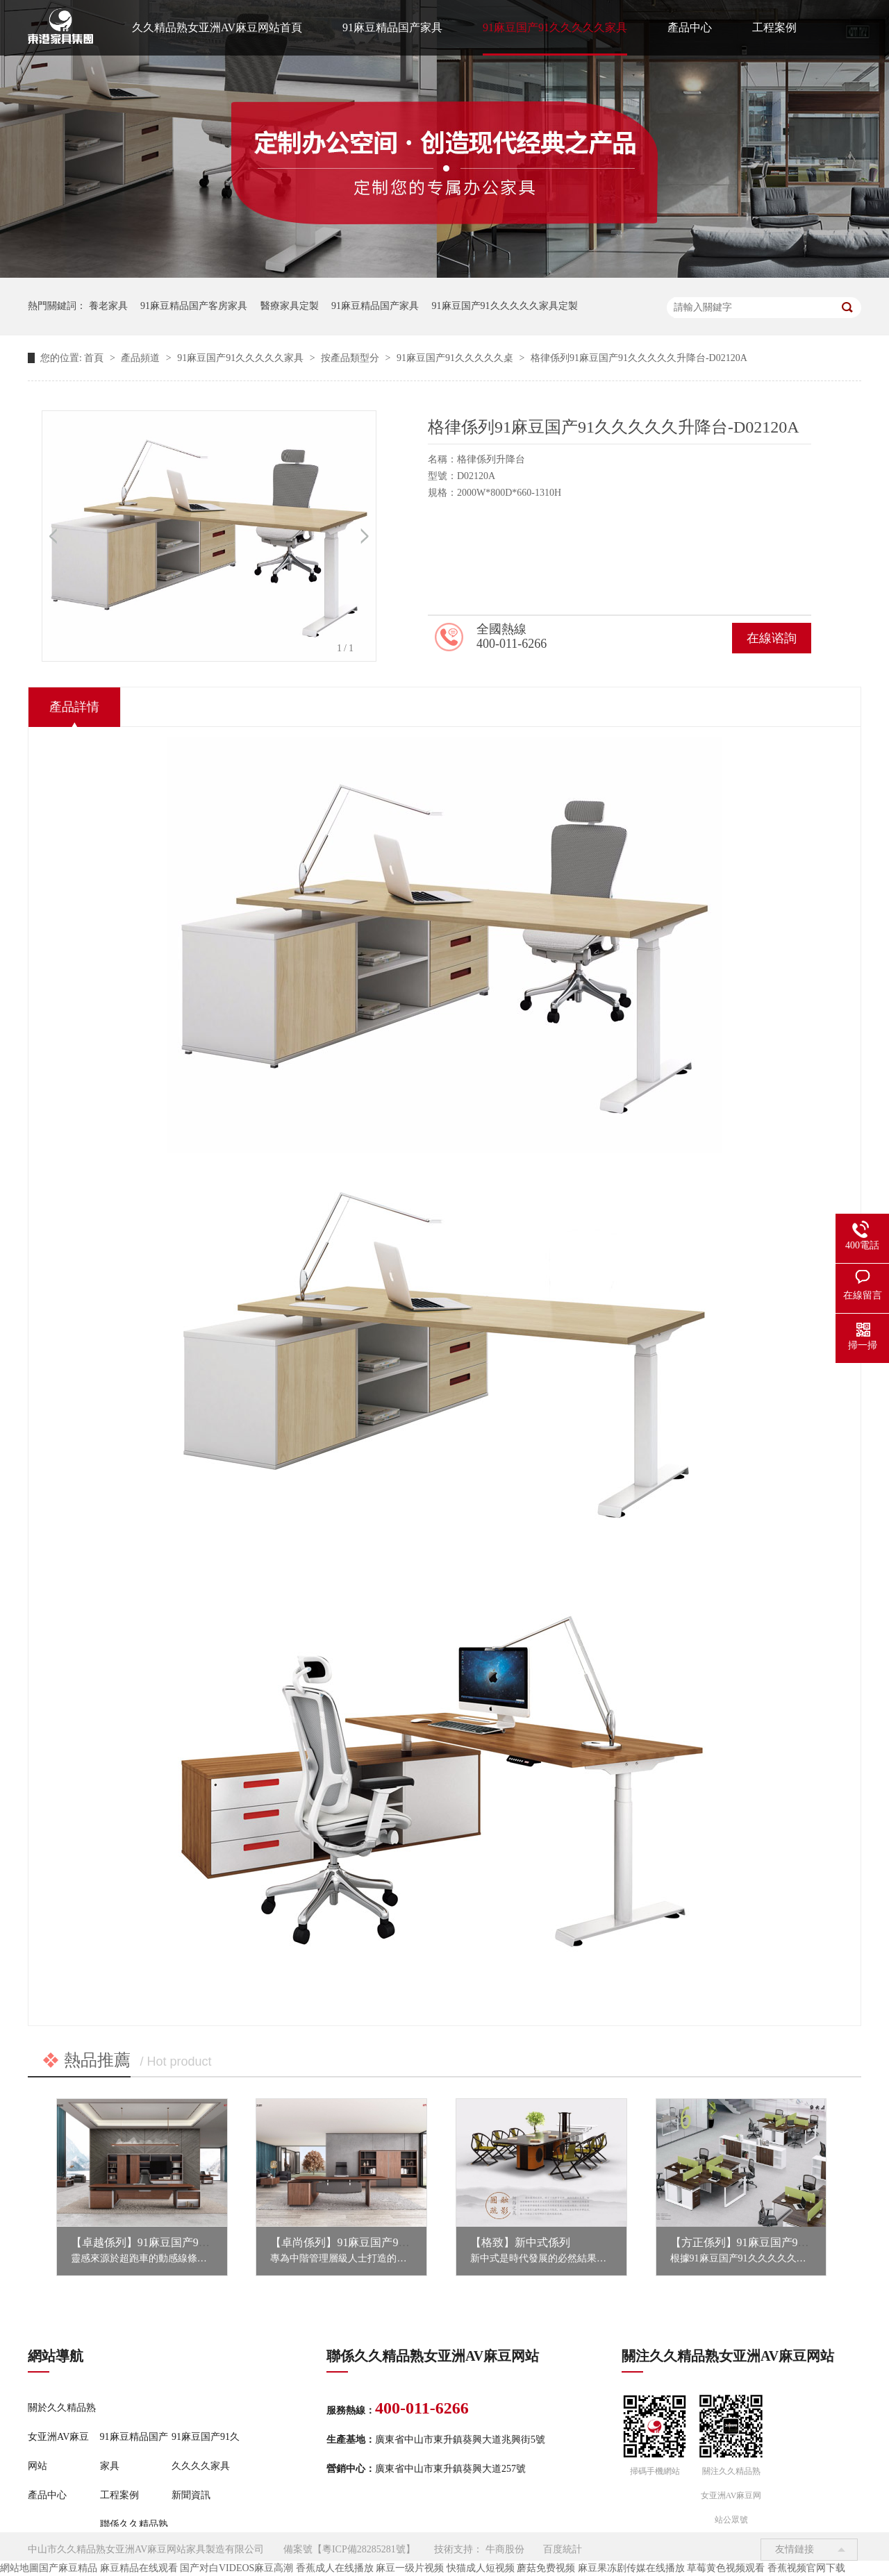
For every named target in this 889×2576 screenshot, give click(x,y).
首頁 (95, 358)
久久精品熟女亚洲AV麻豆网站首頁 (217, 27)
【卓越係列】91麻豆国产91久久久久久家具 (176, 2242)
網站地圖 (19, 2568)
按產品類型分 (351, 358)
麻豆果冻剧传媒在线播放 (631, 2568)
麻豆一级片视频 (410, 2568)
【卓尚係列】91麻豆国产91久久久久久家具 (375, 2242)
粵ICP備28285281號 (364, 2549)
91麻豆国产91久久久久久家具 (555, 27)
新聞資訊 (191, 2495)
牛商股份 (504, 2549)
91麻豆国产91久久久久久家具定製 (505, 306)
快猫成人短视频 (481, 2568)
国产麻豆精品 (68, 2568)
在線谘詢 (772, 638)
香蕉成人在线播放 (335, 2568)
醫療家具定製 (289, 306)
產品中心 (689, 27)
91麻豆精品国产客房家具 (193, 306)
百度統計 (562, 2549)
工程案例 (774, 27)
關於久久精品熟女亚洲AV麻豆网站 (62, 2436)
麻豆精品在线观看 (139, 2568)
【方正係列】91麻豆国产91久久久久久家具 (775, 2242)
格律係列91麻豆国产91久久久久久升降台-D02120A (639, 358)
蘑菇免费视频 (546, 2568)
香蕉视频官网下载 (806, 2568)
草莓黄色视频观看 (726, 2568)
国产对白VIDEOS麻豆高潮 (236, 2568)
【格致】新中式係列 (520, 2242)
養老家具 (108, 306)
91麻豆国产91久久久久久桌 (456, 358)
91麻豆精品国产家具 (392, 27)
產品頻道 (142, 358)
